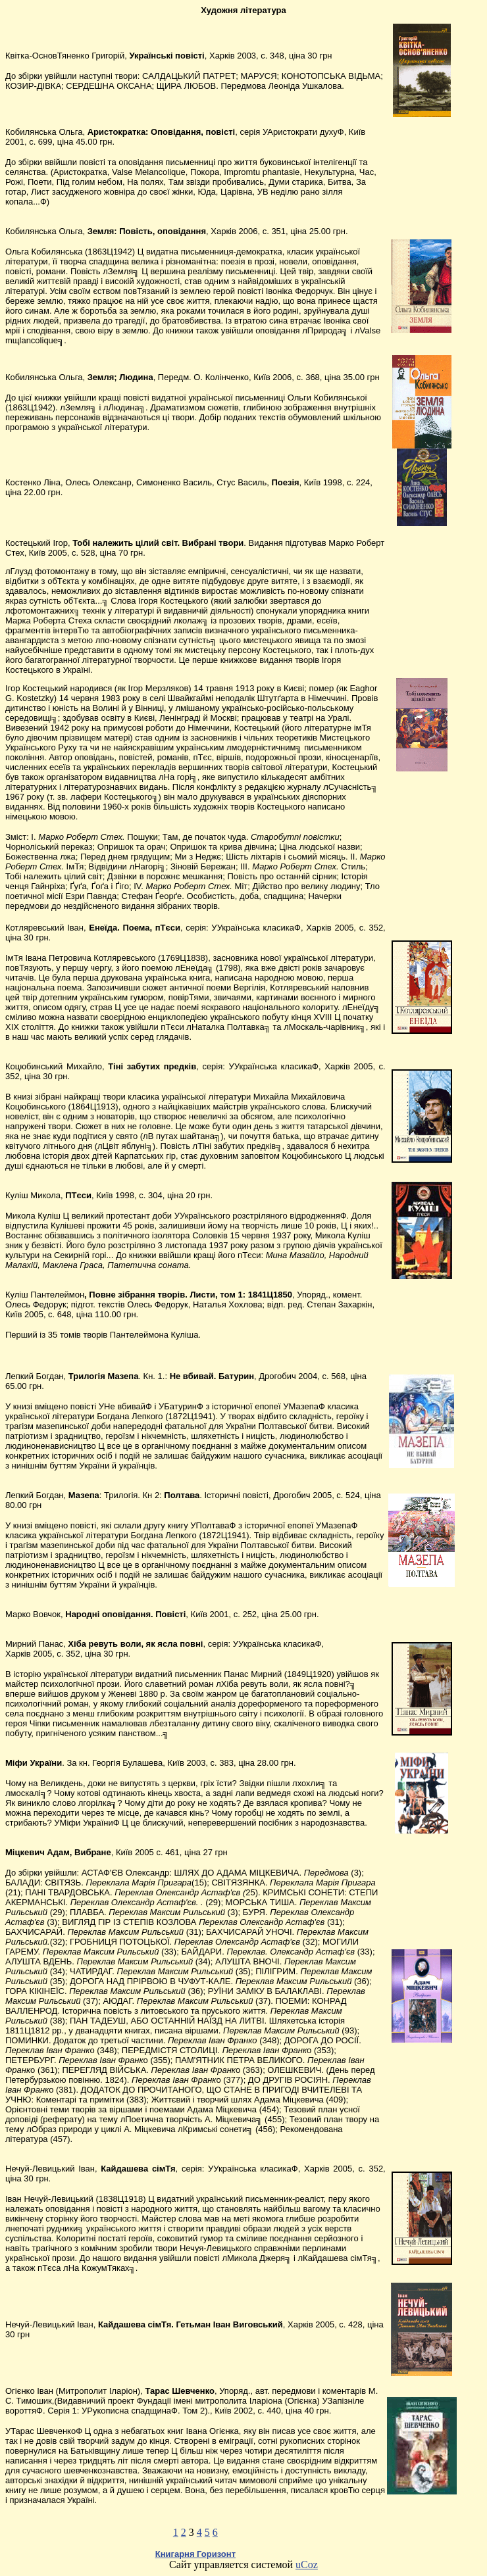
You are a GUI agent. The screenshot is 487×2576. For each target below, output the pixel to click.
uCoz (306, 2564)
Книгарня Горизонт (195, 2554)
